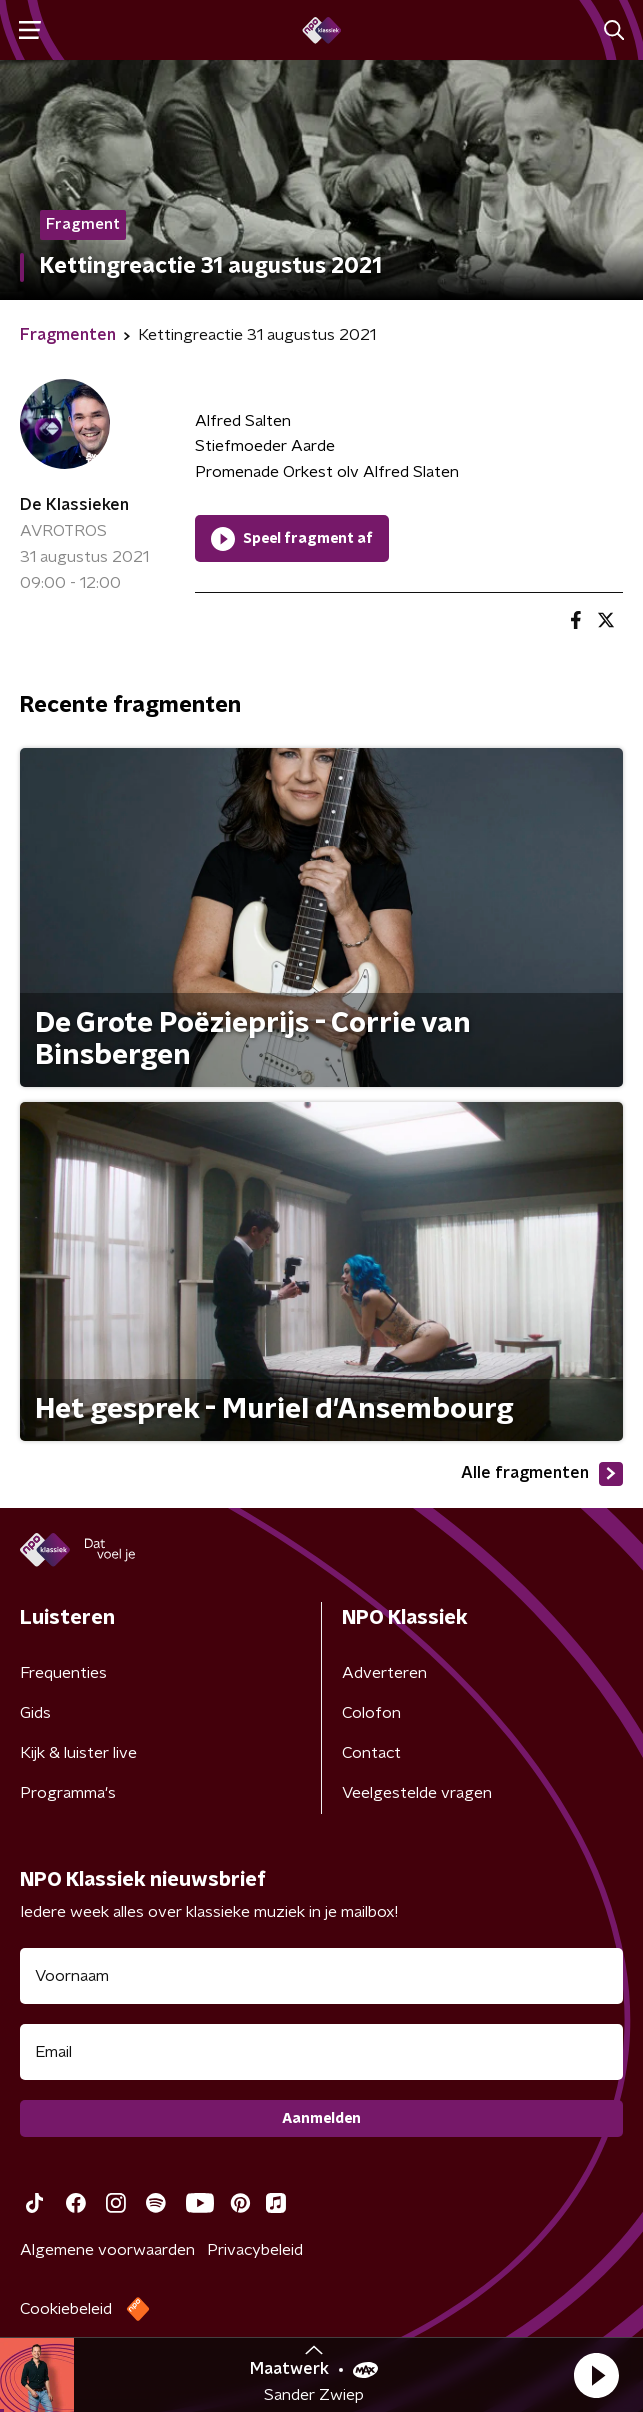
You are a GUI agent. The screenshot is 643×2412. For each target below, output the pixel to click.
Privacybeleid (255, 2250)
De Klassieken (74, 505)
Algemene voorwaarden (107, 2250)
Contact (371, 1753)
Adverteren (384, 1673)
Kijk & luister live (78, 1753)
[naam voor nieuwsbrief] (321, 1976)
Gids (35, 1713)
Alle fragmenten (542, 1474)
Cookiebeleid (66, 2309)
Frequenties (63, 1673)
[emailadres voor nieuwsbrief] (321, 2052)
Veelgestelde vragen (417, 1793)
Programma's (68, 1793)
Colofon (371, 1713)
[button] (596, 2375)
